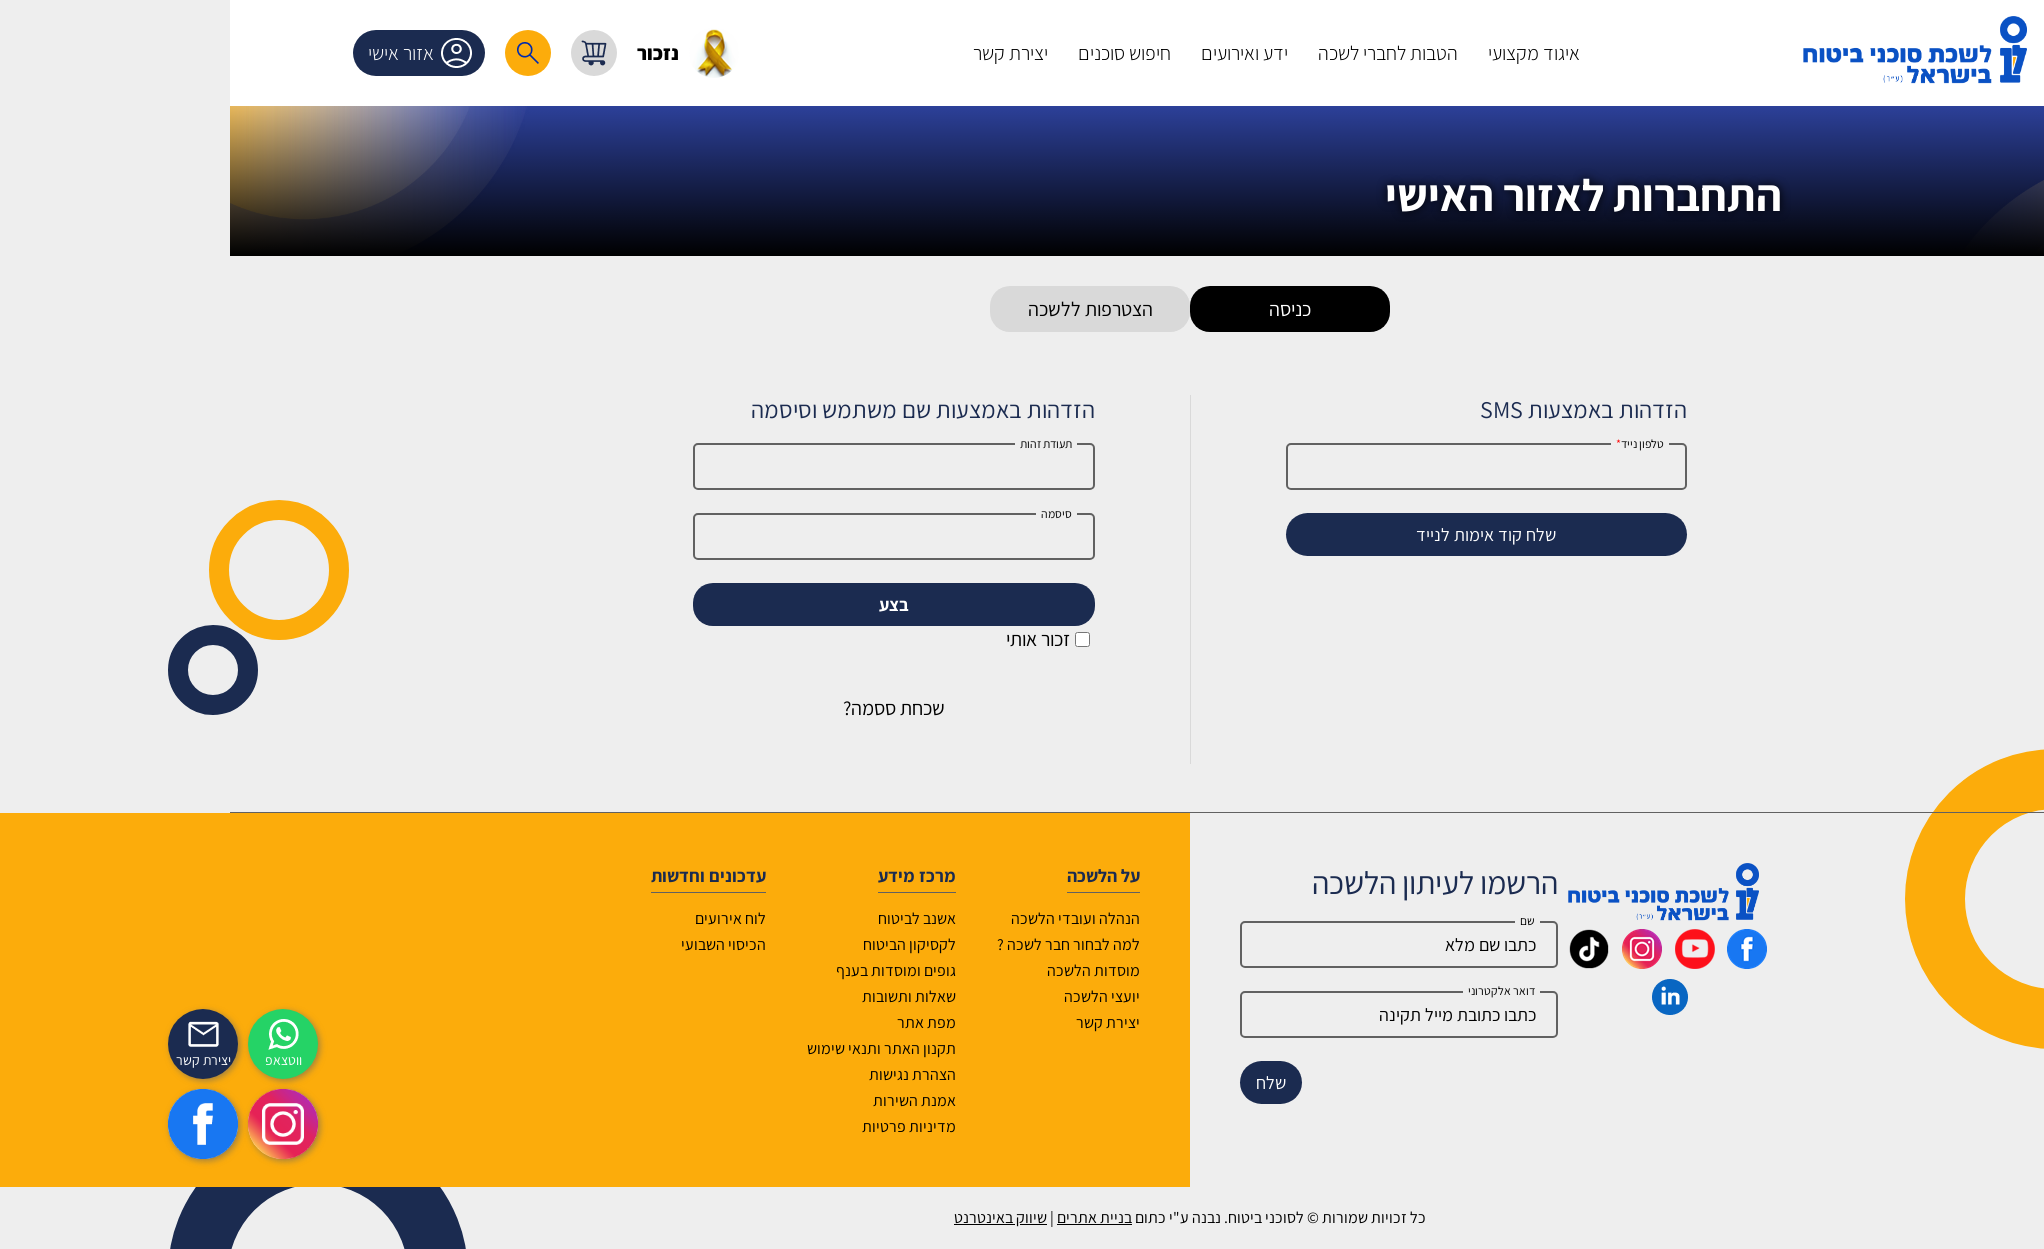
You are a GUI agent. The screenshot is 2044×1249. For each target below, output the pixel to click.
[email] (1231, 1014)
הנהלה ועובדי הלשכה (907, 918)
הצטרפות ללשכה (922, 309)
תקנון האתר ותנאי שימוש (713, 1048)
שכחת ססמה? (726, 708)
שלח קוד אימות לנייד (1318, 534)
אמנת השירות (746, 1100)
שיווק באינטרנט (832, 1217)
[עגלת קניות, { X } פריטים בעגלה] (426, 53)
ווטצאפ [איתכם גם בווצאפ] (115, 1060)
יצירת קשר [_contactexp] (35, 1060)
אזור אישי (256, 53)
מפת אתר (758, 1022)
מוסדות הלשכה (925, 970)
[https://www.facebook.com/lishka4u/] (35, 1124)
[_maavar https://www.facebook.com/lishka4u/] (1579, 962)
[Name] (1231, 944)
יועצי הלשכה (934, 996)
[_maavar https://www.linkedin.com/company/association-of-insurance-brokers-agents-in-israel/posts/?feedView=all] (1502, 1008)
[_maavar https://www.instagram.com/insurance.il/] (1474, 962)
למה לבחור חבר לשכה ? (900, 944)
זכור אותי (880, 639)
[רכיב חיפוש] (360, 53)
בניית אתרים (926, 1217)
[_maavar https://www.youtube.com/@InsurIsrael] (1527, 962)
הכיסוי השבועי (555, 944)
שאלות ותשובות (741, 996)
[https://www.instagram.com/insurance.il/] (115, 1124)
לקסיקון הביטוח (741, 944)
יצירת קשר (940, 1022)
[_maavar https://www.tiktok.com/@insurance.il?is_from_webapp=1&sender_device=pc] (1421, 962)
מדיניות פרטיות (741, 1126)
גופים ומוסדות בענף (728, 970)
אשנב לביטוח (749, 918)
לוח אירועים (562, 918)
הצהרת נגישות (744, 1074)
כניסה (1122, 309)
